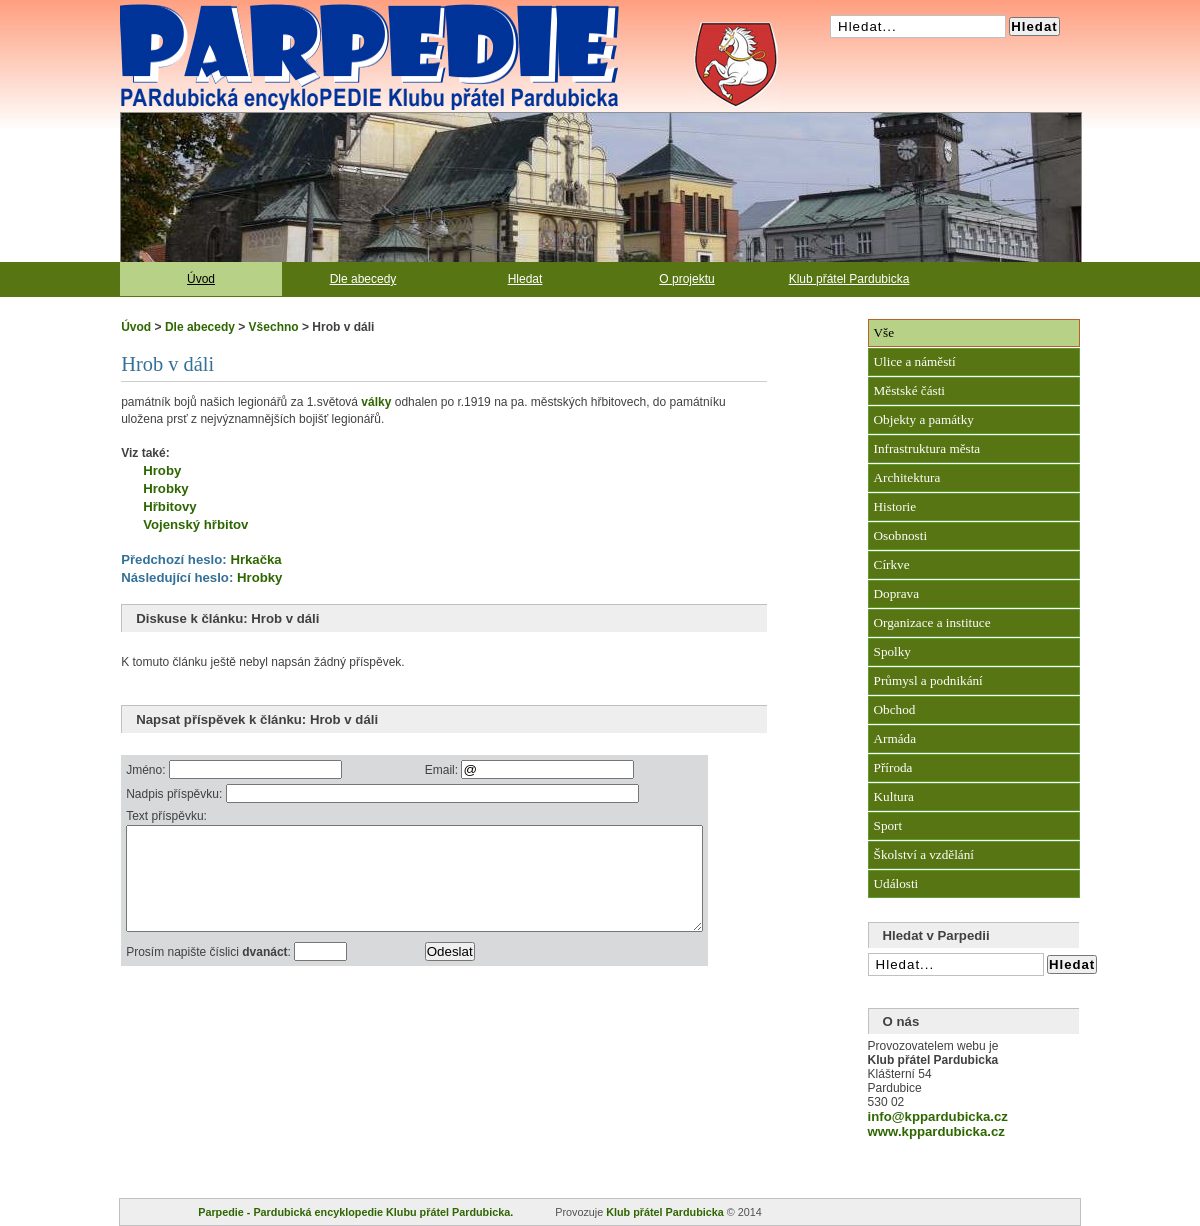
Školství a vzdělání (924, 854)
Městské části (909, 390)
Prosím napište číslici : (210, 973)
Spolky (892, 651)
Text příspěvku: (166, 816)
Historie (895, 506)
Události (896, 883)
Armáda (895, 738)
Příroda (893, 767)
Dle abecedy (363, 279)
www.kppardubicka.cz (936, 1131)
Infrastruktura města (927, 448)
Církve (892, 564)
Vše (884, 332)
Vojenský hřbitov (195, 524)
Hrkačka (255, 559)
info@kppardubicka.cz (938, 1116)
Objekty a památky (924, 419)
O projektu (686, 279)
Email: (479, 770)
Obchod (895, 709)
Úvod (201, 279)
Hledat (525, 279)
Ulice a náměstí (915, 361)
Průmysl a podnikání (928, 680)
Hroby (162, 470)
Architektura (907, 477)
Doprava (896, 593)
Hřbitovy (170, 506)
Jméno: (147, 770)
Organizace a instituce (932, 622)
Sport (888, 825)
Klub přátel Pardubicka (849, 279)
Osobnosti (901, 535)
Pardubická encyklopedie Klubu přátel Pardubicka (334, 10)
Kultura (894, 796)
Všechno (274, 327)
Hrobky (165, 488)
